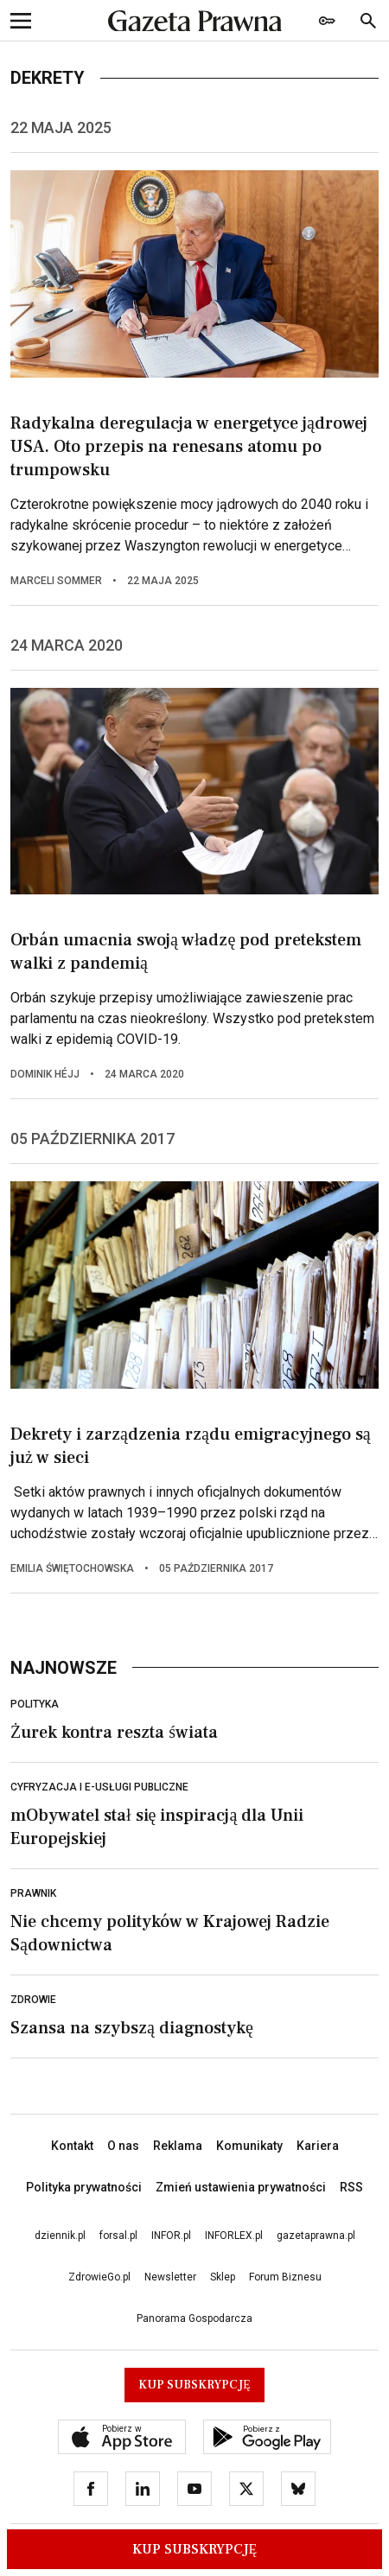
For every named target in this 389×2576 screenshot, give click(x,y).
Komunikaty (249, 2146)
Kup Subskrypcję (195, 2549)
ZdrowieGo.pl (99, 2277)
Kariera (318, 2146)
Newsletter (170, 2277)
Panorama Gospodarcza (194, 2318)
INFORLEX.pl (234, 2235)
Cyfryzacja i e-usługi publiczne (99, 1787)
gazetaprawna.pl (316, 2235)
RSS (351, 2187)
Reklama (177, 2146)
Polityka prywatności (84, 2187)
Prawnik (33, 1893)
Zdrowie (33, 2000)
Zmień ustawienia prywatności (241, 2187)
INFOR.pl (171, 2235)
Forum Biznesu (285, 2277)
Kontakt (72, 2146)
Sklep (222, 2277)
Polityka (34, 1704)
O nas (123, 2146)
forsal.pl (118, 2235)
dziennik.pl (60, 2235)
